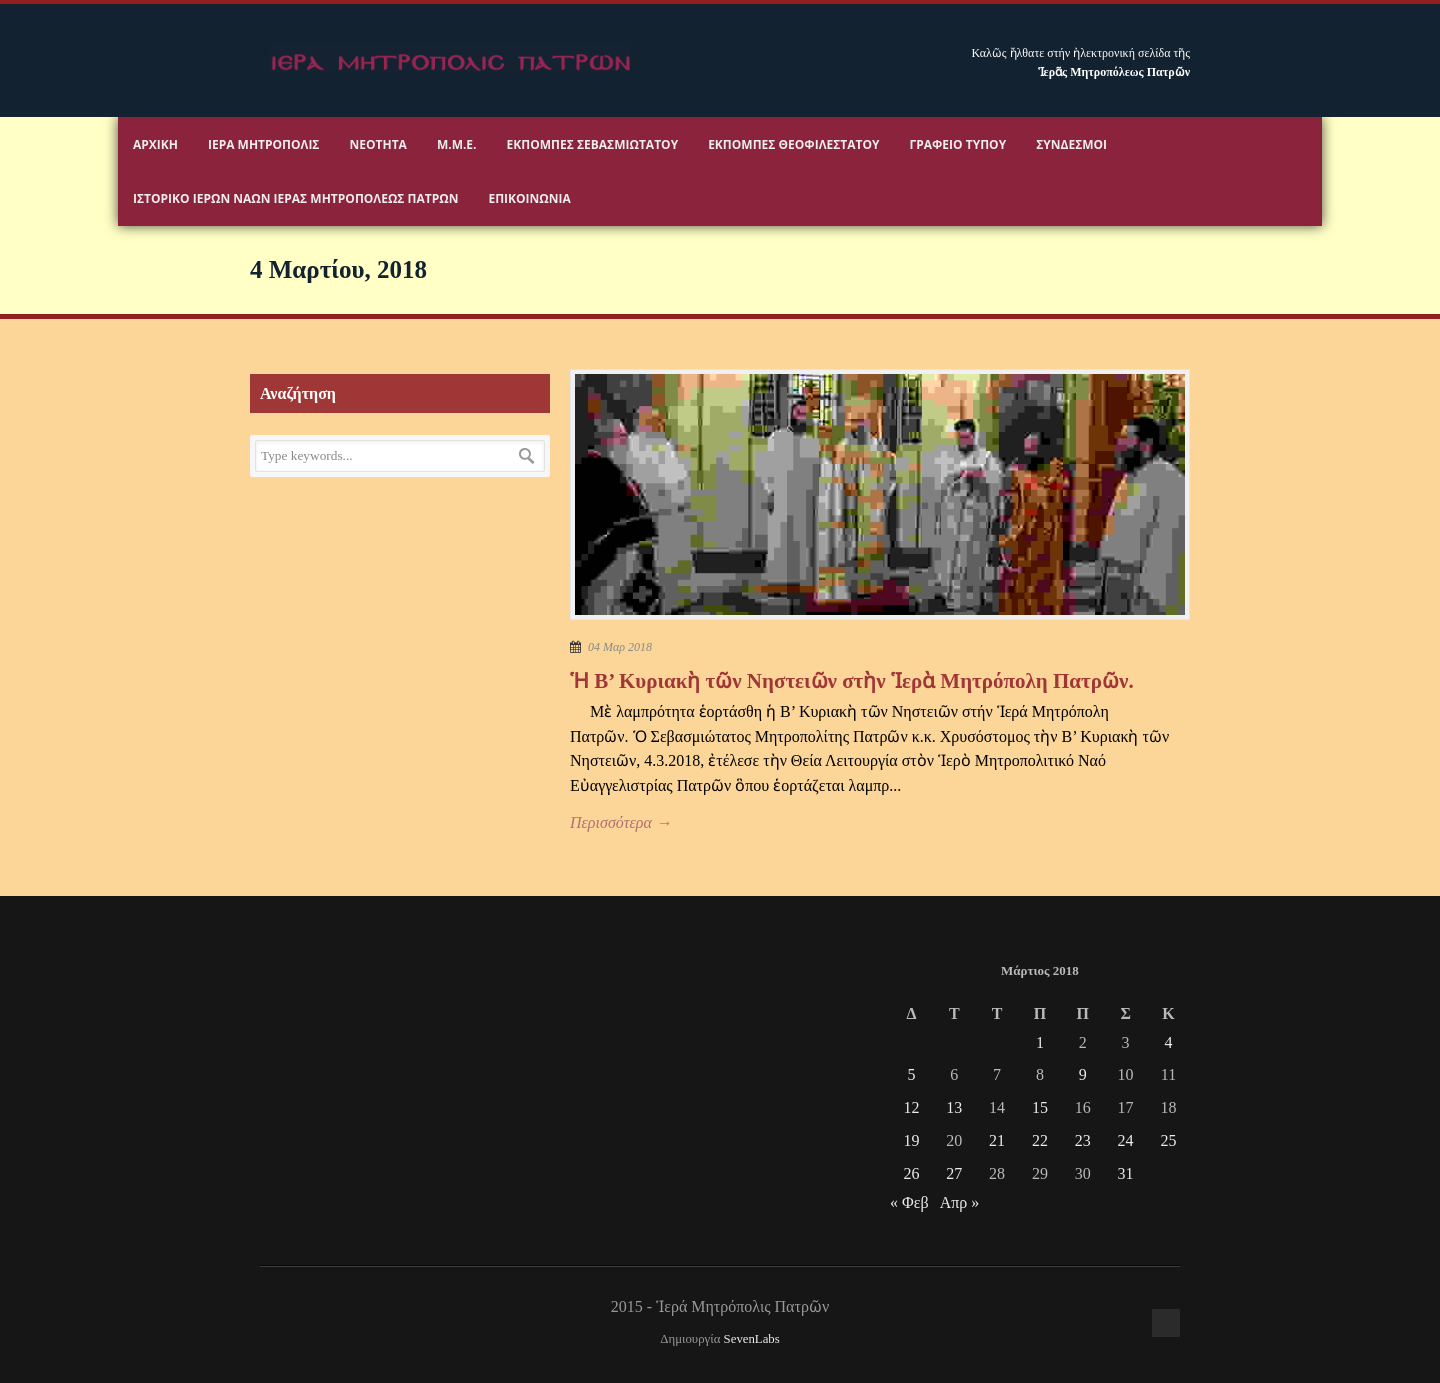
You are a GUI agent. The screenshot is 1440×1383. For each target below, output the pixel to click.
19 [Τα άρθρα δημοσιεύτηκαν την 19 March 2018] (911, 1140)
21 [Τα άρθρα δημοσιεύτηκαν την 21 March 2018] (997, 1140)
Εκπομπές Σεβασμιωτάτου (593, 144)
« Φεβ (909, 1202)
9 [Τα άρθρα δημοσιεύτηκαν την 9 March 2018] (1083, 1074)
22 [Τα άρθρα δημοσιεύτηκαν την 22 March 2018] (1040, 1140)
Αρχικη (155, 144)
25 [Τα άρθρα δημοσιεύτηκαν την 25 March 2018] (1168, 1140)
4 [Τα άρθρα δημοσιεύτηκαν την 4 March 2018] (1168, 1042)
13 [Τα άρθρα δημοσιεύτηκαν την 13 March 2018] (954, 1107)
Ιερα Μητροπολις (264, 144)
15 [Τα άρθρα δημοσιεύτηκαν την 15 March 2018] (1040, 1107)
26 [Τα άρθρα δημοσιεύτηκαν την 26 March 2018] (911, 1173)
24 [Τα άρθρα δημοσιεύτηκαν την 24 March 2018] (1126, 1140)
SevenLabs (752, 1339)
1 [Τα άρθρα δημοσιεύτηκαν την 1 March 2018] (1040, 1042)
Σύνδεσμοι (1071, 144)
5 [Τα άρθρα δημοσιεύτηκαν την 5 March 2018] (911, 1074)
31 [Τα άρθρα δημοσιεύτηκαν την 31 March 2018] (1126, 1173)
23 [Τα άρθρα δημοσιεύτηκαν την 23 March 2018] (1083, 1140)
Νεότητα (378, 144)
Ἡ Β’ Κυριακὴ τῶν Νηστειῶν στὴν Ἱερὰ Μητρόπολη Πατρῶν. (852, 681)
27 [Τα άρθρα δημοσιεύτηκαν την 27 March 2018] (954, 1173)
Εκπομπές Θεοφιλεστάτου (793, 144)
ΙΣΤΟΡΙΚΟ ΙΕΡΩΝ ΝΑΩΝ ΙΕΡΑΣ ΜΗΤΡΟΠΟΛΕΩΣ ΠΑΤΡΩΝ (295, 198)
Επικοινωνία (529, 198)
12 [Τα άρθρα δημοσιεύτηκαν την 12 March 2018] (911, 1107)
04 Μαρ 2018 (620, 647)
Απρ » (960, 1202)
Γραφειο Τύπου (958, 144)
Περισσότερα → (621, 822)
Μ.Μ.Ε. (457, 144)
